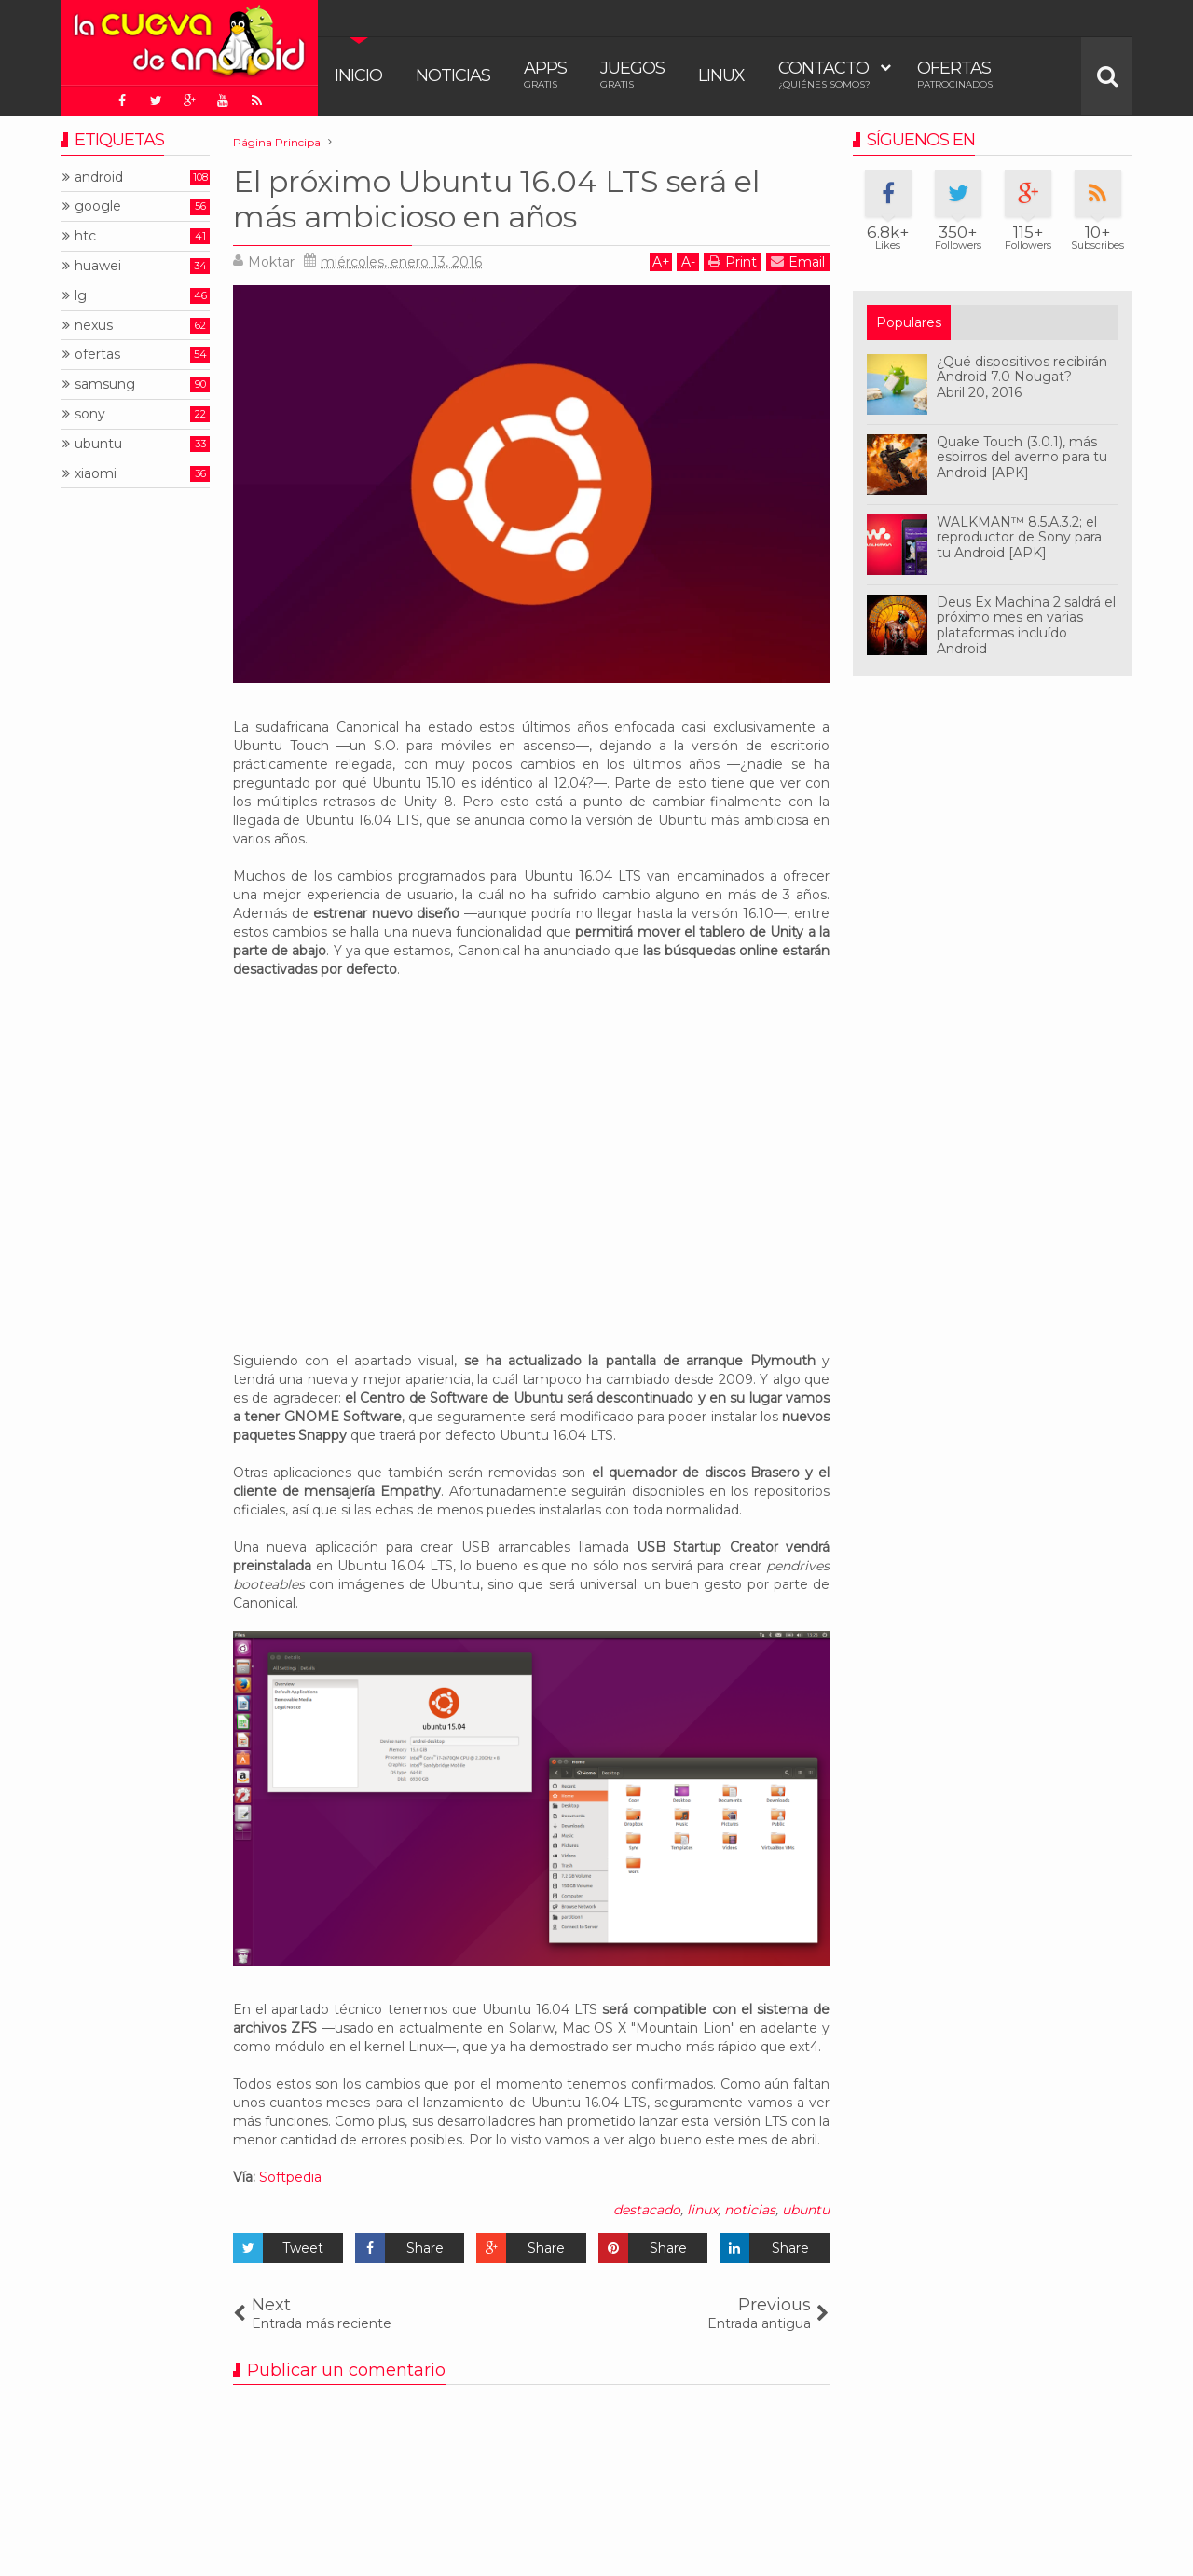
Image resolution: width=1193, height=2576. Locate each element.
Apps (545, 74)
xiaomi (96, 474)
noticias (749, 2209)
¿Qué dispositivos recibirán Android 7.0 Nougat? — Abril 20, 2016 (1022, 377)
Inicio (358, 75)
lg (81, 296)
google (98, 206)
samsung (105, 384)
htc (85, 236)
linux (702, 2209)
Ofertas (955, 74)
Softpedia (290, 2177)
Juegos (632, 74)
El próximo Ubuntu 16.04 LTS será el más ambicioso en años (496, 199)
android (99, 177)
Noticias (453, 75)
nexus (94, 326)
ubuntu (806, 2209)
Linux (721, 75)
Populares (908, 322)
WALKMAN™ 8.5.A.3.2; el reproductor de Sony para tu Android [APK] (1019, 538)
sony (90, 414)
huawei (98, 266)
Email (798, 261)
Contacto (824, 74)
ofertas (97, 355)
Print (732, 261)
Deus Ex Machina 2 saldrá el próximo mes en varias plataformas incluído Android (1026, 625)
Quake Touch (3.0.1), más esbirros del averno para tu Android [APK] (1022, 457)
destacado (646, 2209)
